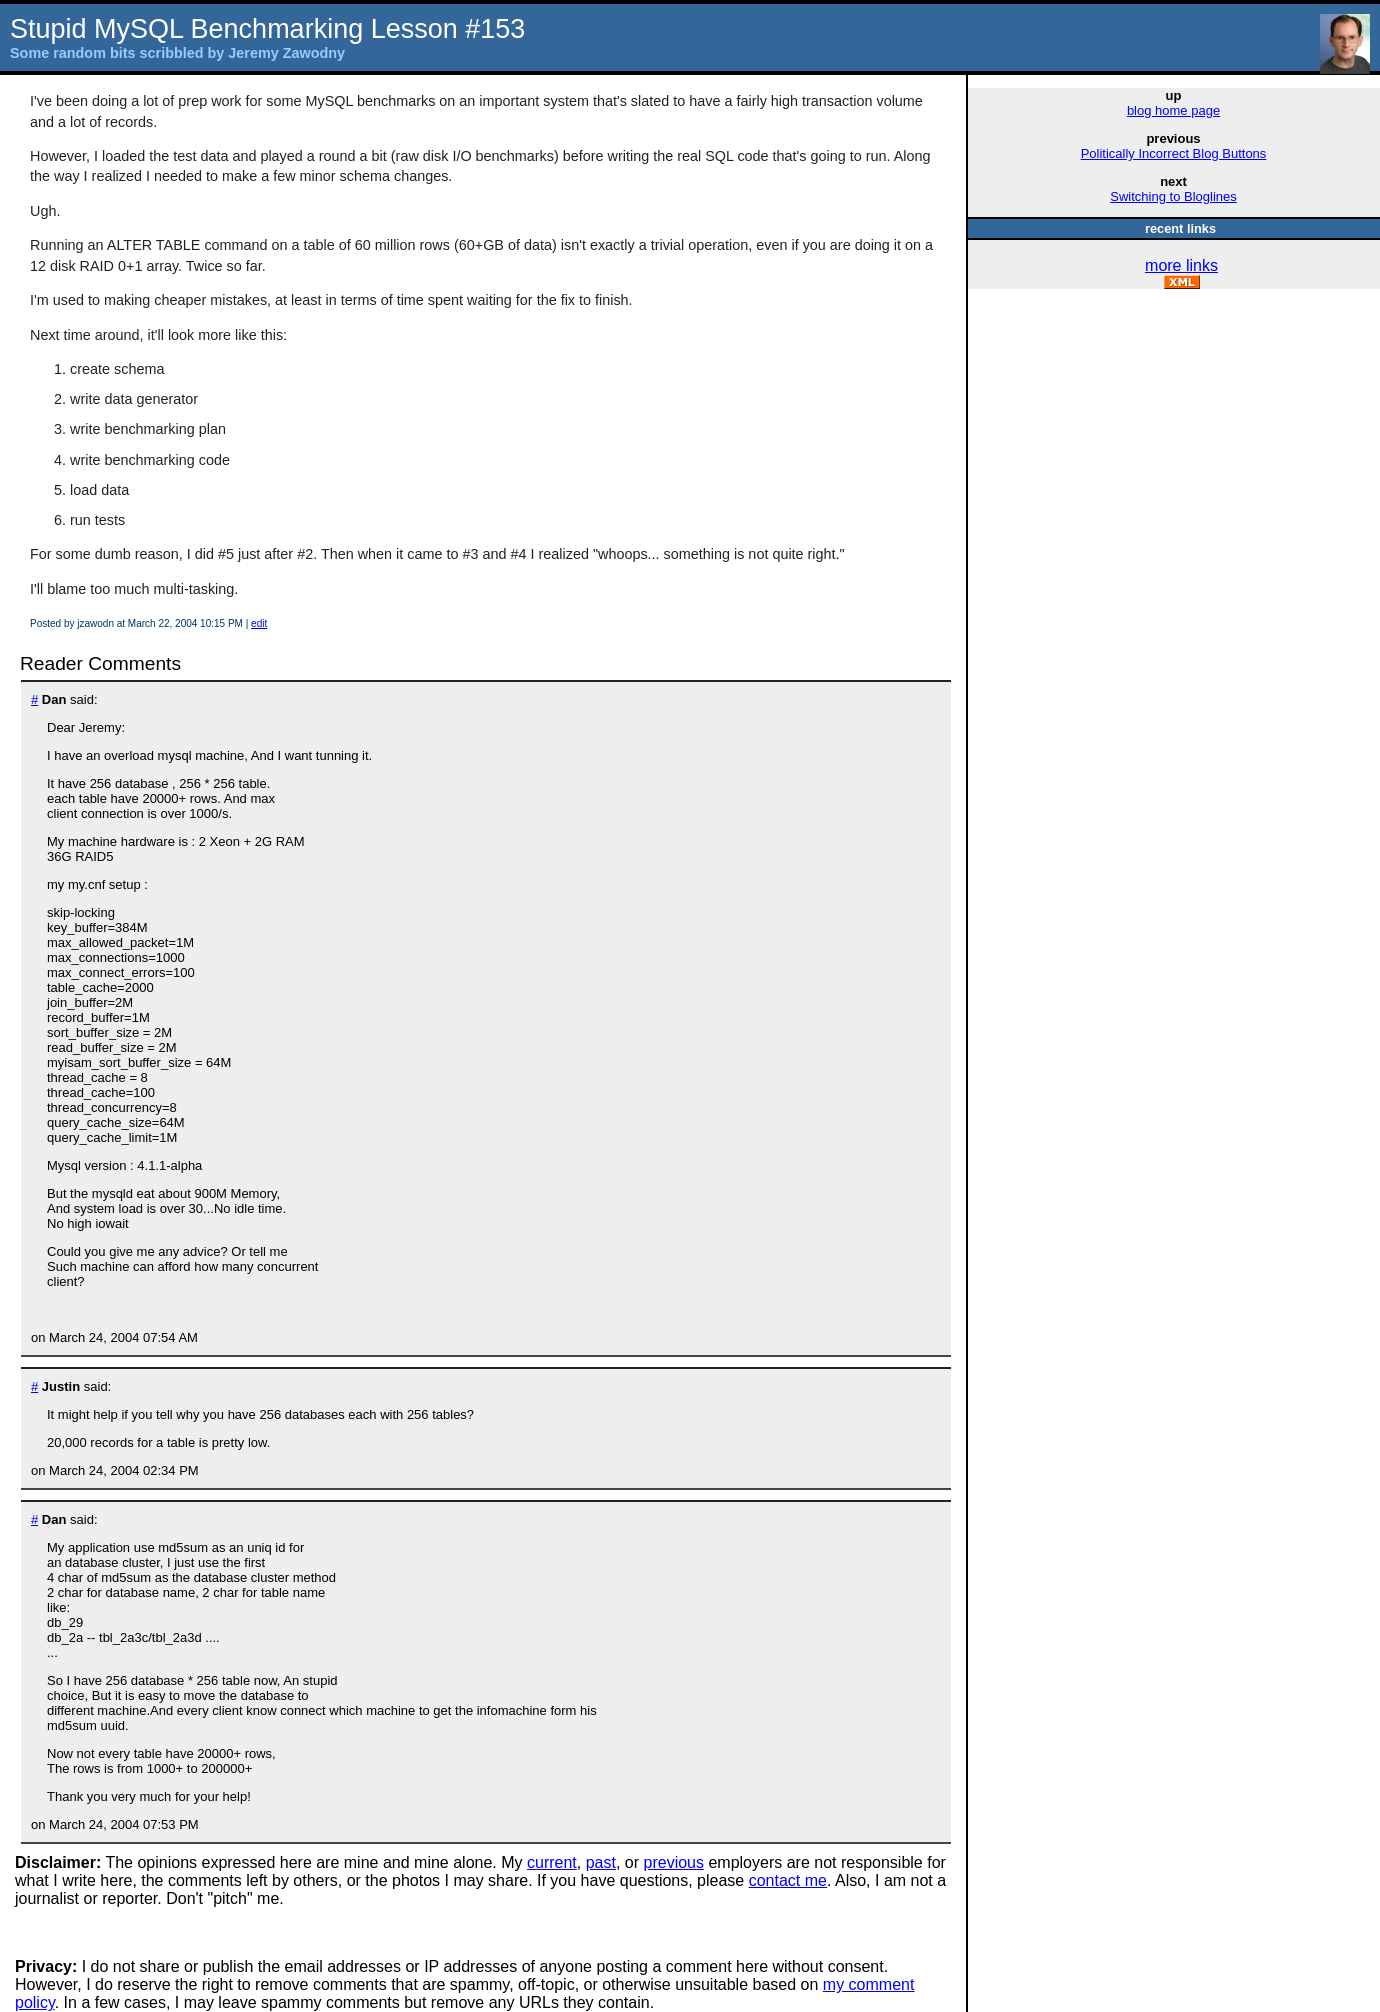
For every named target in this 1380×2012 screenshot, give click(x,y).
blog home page (1173, 110)
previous (674, 1862)
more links (1181, 265)
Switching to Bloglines (1173, 196)
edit (259, 623)
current (552, 1862)
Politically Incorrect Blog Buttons (1174, 153)
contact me (788, 1880)
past (601, 1862)
